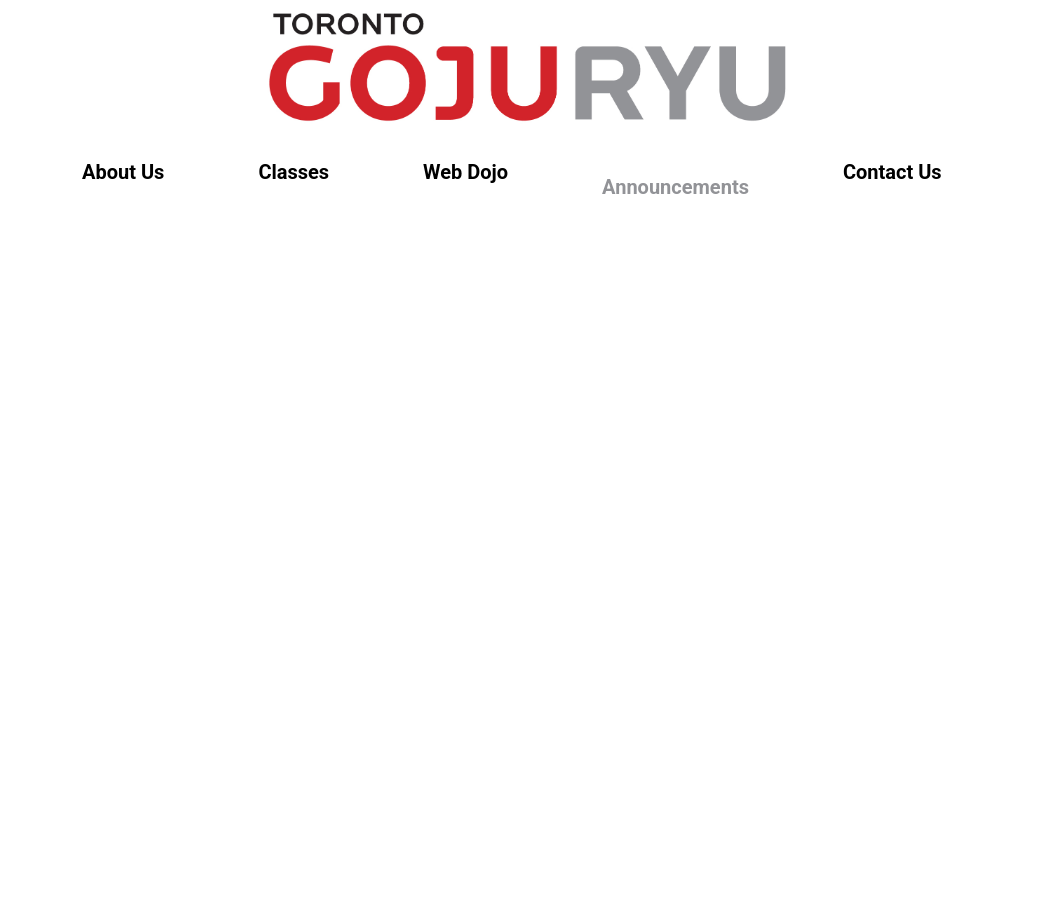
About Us (123, 172)
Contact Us (892, 172)
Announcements (675, 187)
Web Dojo (465, 172)
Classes (293, 172)
